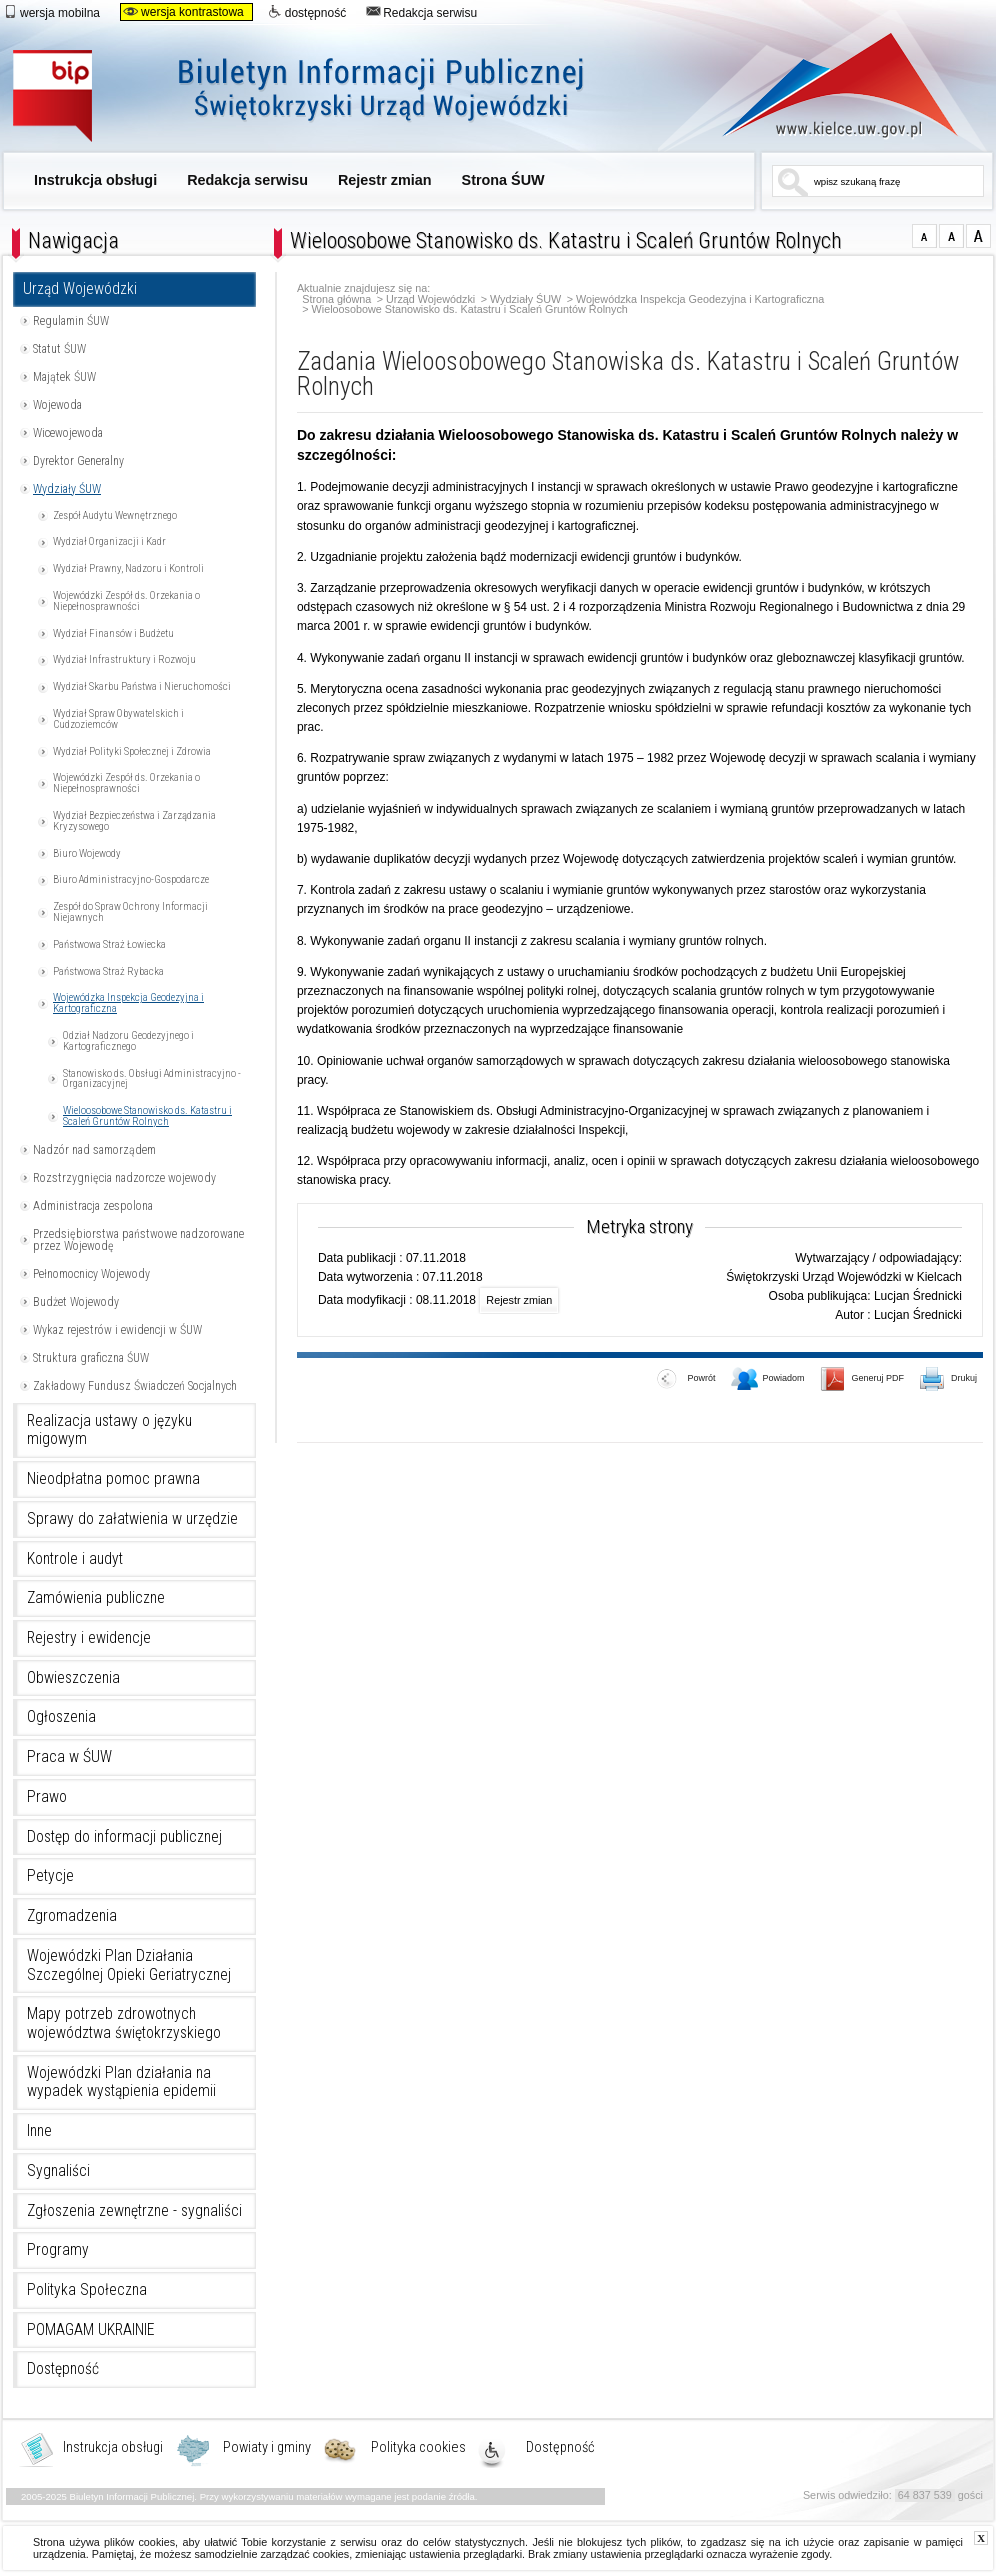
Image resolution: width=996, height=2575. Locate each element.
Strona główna (336, 299)
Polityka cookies (418, 2448)
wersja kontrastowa (183, 12)
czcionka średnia (951, 236)
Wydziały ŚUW (67, 489)
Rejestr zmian (385, 180)
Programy (58, 2250)
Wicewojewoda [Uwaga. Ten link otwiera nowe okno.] (68, 433)
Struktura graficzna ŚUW (91, 1358)
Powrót (686, 1380)
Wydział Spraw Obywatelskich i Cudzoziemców (118, 719)
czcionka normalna (924, 236)
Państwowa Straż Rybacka (108, 971)
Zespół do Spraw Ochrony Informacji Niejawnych (130, 912)
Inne (39, 2131)
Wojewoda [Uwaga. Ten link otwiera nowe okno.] (57, 405)
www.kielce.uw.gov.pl (825, 85)
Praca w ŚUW (69, 1757)
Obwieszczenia (73, 1678)
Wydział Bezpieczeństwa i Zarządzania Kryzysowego (134, 821)
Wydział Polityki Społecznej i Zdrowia (132, 751)
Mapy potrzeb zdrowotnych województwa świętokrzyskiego (124, 2023)
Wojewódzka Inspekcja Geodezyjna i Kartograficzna (128, 1003)
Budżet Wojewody (76, 1302)
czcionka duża (978, 236)
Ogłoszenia (61, 1717)
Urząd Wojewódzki (80, 289)
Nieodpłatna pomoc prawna (113, 1479)
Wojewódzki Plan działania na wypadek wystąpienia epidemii (121, 2082)
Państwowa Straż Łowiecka (109, 944)
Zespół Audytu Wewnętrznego (115, 515)
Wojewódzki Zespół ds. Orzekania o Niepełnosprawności (126, 601)
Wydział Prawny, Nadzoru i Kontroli (128, 568)
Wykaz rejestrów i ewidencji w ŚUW (117, 1330)
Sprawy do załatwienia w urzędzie (132, 1519)
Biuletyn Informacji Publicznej (320, 97)
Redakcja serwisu (421, 12)
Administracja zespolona (93, 1206)
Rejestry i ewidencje (89, 1638)
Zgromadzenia (72, 1916)
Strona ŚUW (503, 180)
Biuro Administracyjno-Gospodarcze (131, 879)
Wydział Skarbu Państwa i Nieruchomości (142, 686)
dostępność (307, 12)
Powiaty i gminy (267, 2448)
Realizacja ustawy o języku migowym (109, 1430)
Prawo (47, 1797)
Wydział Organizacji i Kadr (109, 541)
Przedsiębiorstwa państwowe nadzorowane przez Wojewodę (138, 1240)
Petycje (50, 1876)
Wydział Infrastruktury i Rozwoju (124, 659)
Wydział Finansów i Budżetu (113, 633)
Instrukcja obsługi (95, 180)
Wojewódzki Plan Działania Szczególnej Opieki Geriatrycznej (129, 1965)
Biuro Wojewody (87, 853)
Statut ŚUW (59, 349)
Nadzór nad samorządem (94, 1150)
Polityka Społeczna (87, 2290)
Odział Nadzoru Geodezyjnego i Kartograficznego (128, 1041)
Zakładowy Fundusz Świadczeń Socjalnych (135, 1386)
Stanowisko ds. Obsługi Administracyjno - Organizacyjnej (152, 1079)
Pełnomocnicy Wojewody (91, 1274)
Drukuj (949, 1380)
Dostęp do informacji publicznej (124, 1837)
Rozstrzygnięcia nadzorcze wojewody (124, 1178)
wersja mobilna (51, 12)
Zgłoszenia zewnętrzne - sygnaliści (134, 2211)
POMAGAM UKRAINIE (91, 2330)
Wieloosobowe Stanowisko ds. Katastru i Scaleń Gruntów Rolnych (147, 1116)
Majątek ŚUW (64, 377)
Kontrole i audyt (75, 1559)
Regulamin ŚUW (71, 321)
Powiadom (768, 1380)
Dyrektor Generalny (78, 461)
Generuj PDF (862, 1380)
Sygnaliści (58, 2171)
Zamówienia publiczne (96, 1598)
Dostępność (63, 2369)
